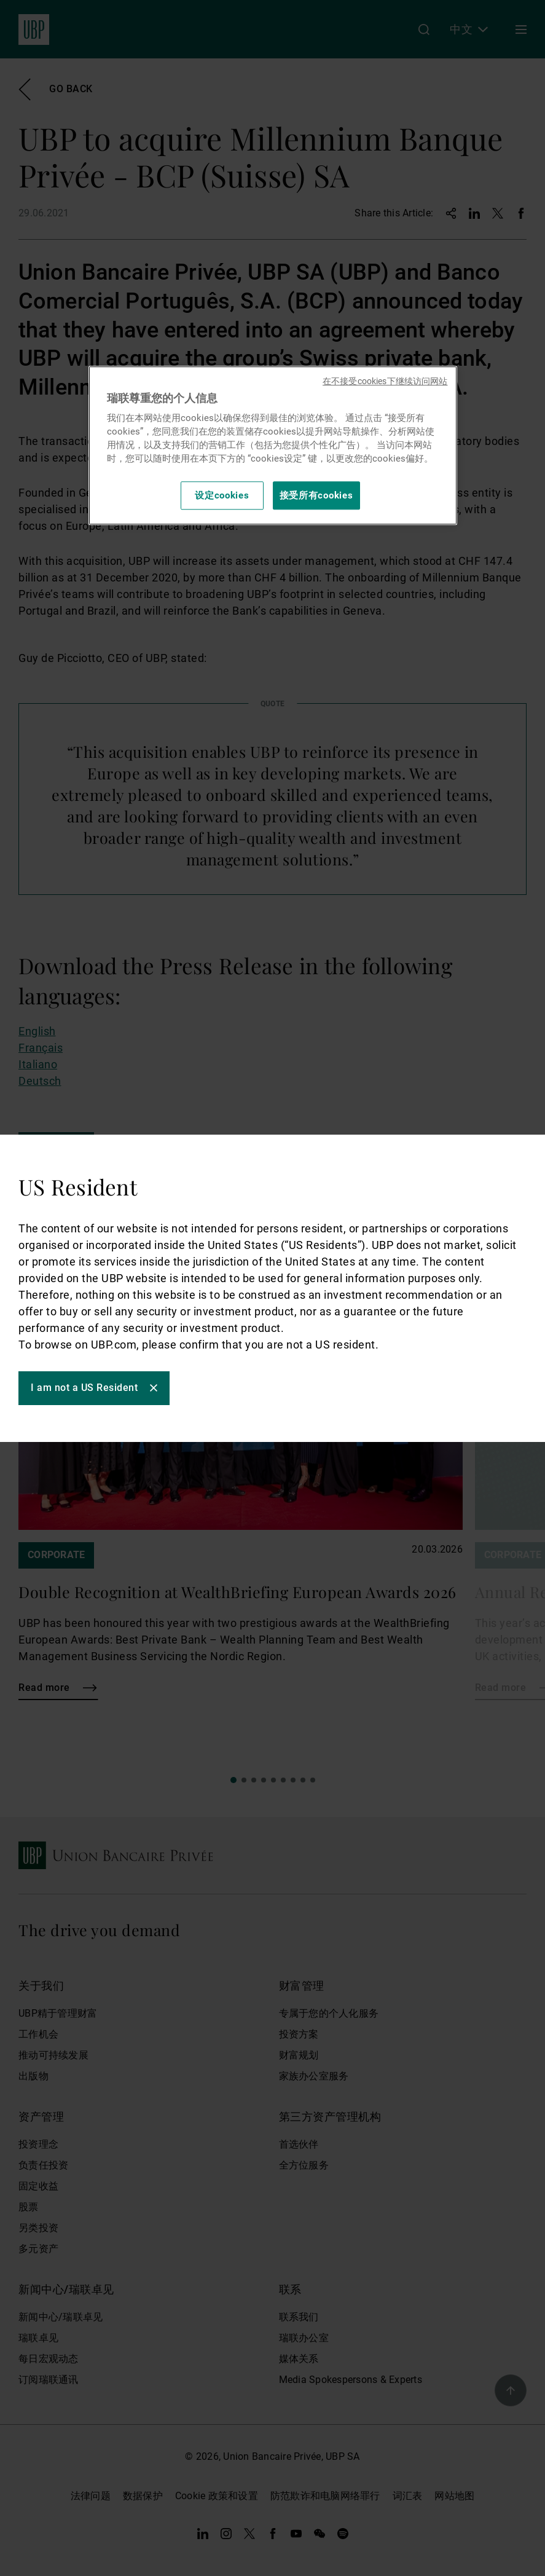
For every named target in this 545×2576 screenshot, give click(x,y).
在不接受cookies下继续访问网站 (385, 381)
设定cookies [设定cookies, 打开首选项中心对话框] (222, 495)
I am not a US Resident (84, 1387)
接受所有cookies (316, 495)
